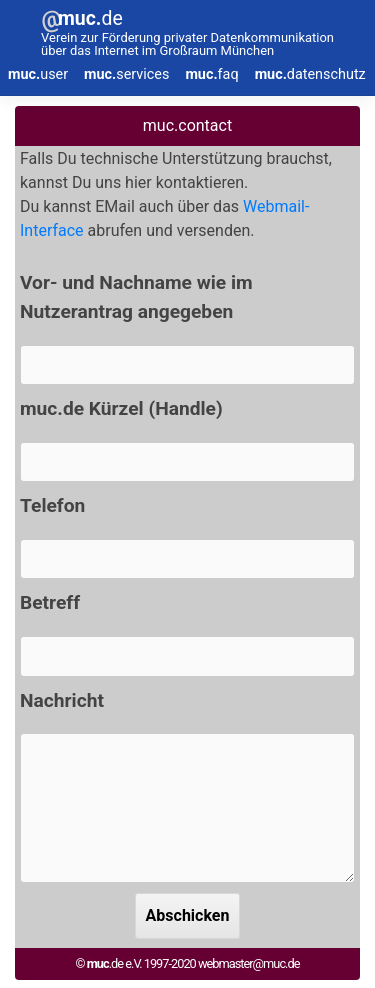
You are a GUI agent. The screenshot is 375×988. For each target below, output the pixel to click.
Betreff (50, 602)
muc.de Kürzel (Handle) (121, 408)
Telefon (52, 505)
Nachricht (62, 700)
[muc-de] (187, 35)
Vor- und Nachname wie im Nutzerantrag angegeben (136, 297)
